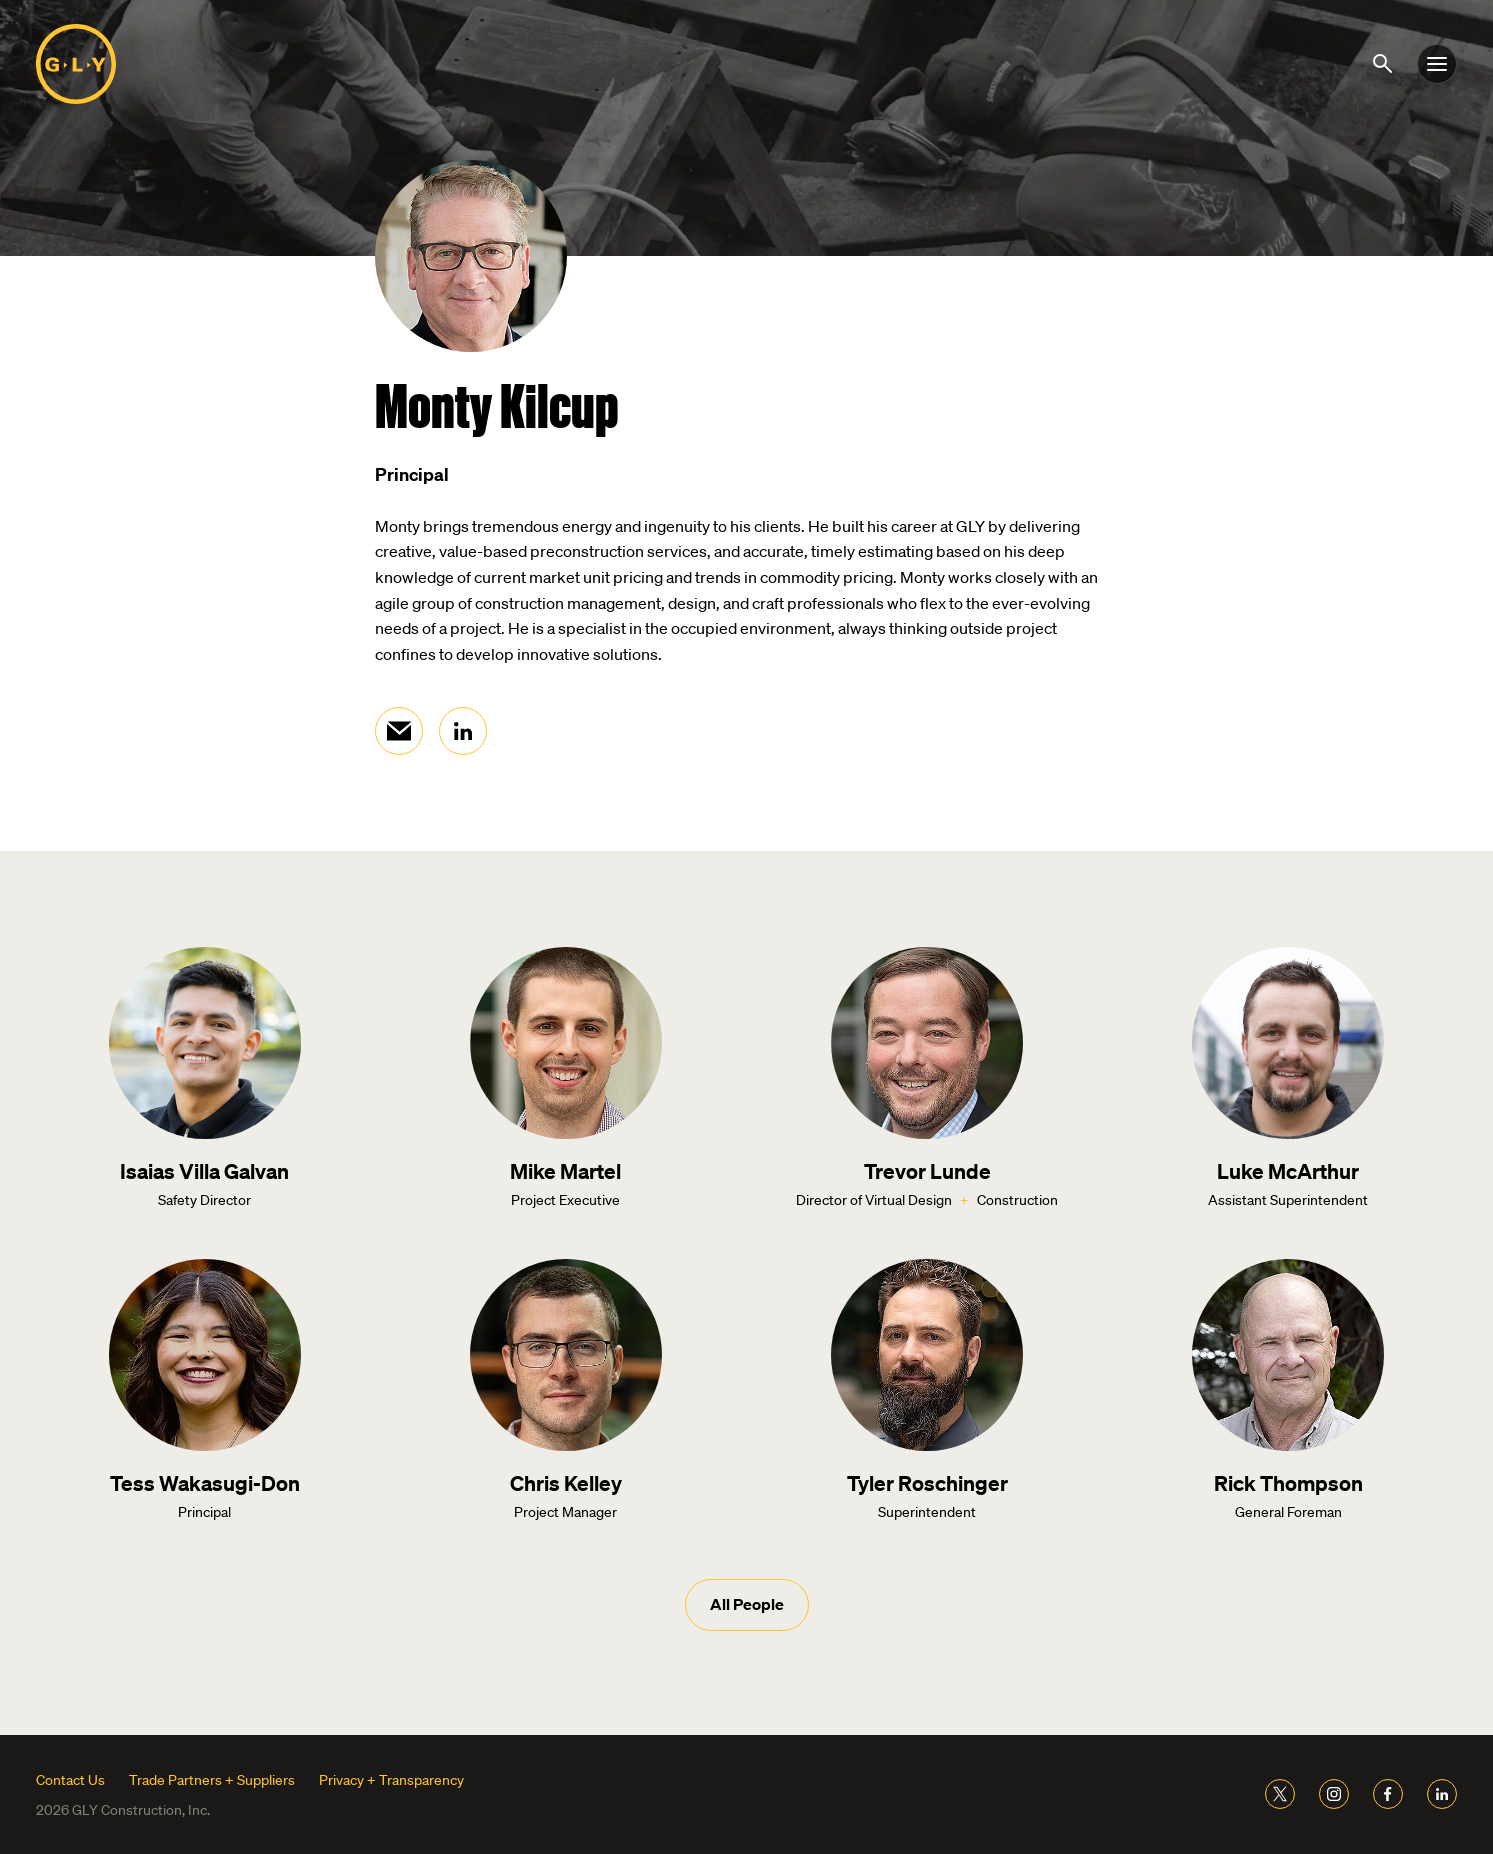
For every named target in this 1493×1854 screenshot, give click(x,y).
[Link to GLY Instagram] (1334, 1794)
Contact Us (70, 1780)
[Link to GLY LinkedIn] (1442, 1794)
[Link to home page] (76, 64)
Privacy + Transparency (391, 1780)
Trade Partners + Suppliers (212, 1780)
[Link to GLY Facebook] (1388, 1794)
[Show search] (1386, 62)
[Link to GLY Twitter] (1280, 1794)
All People (747, 1604)
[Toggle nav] (1437, 64)
